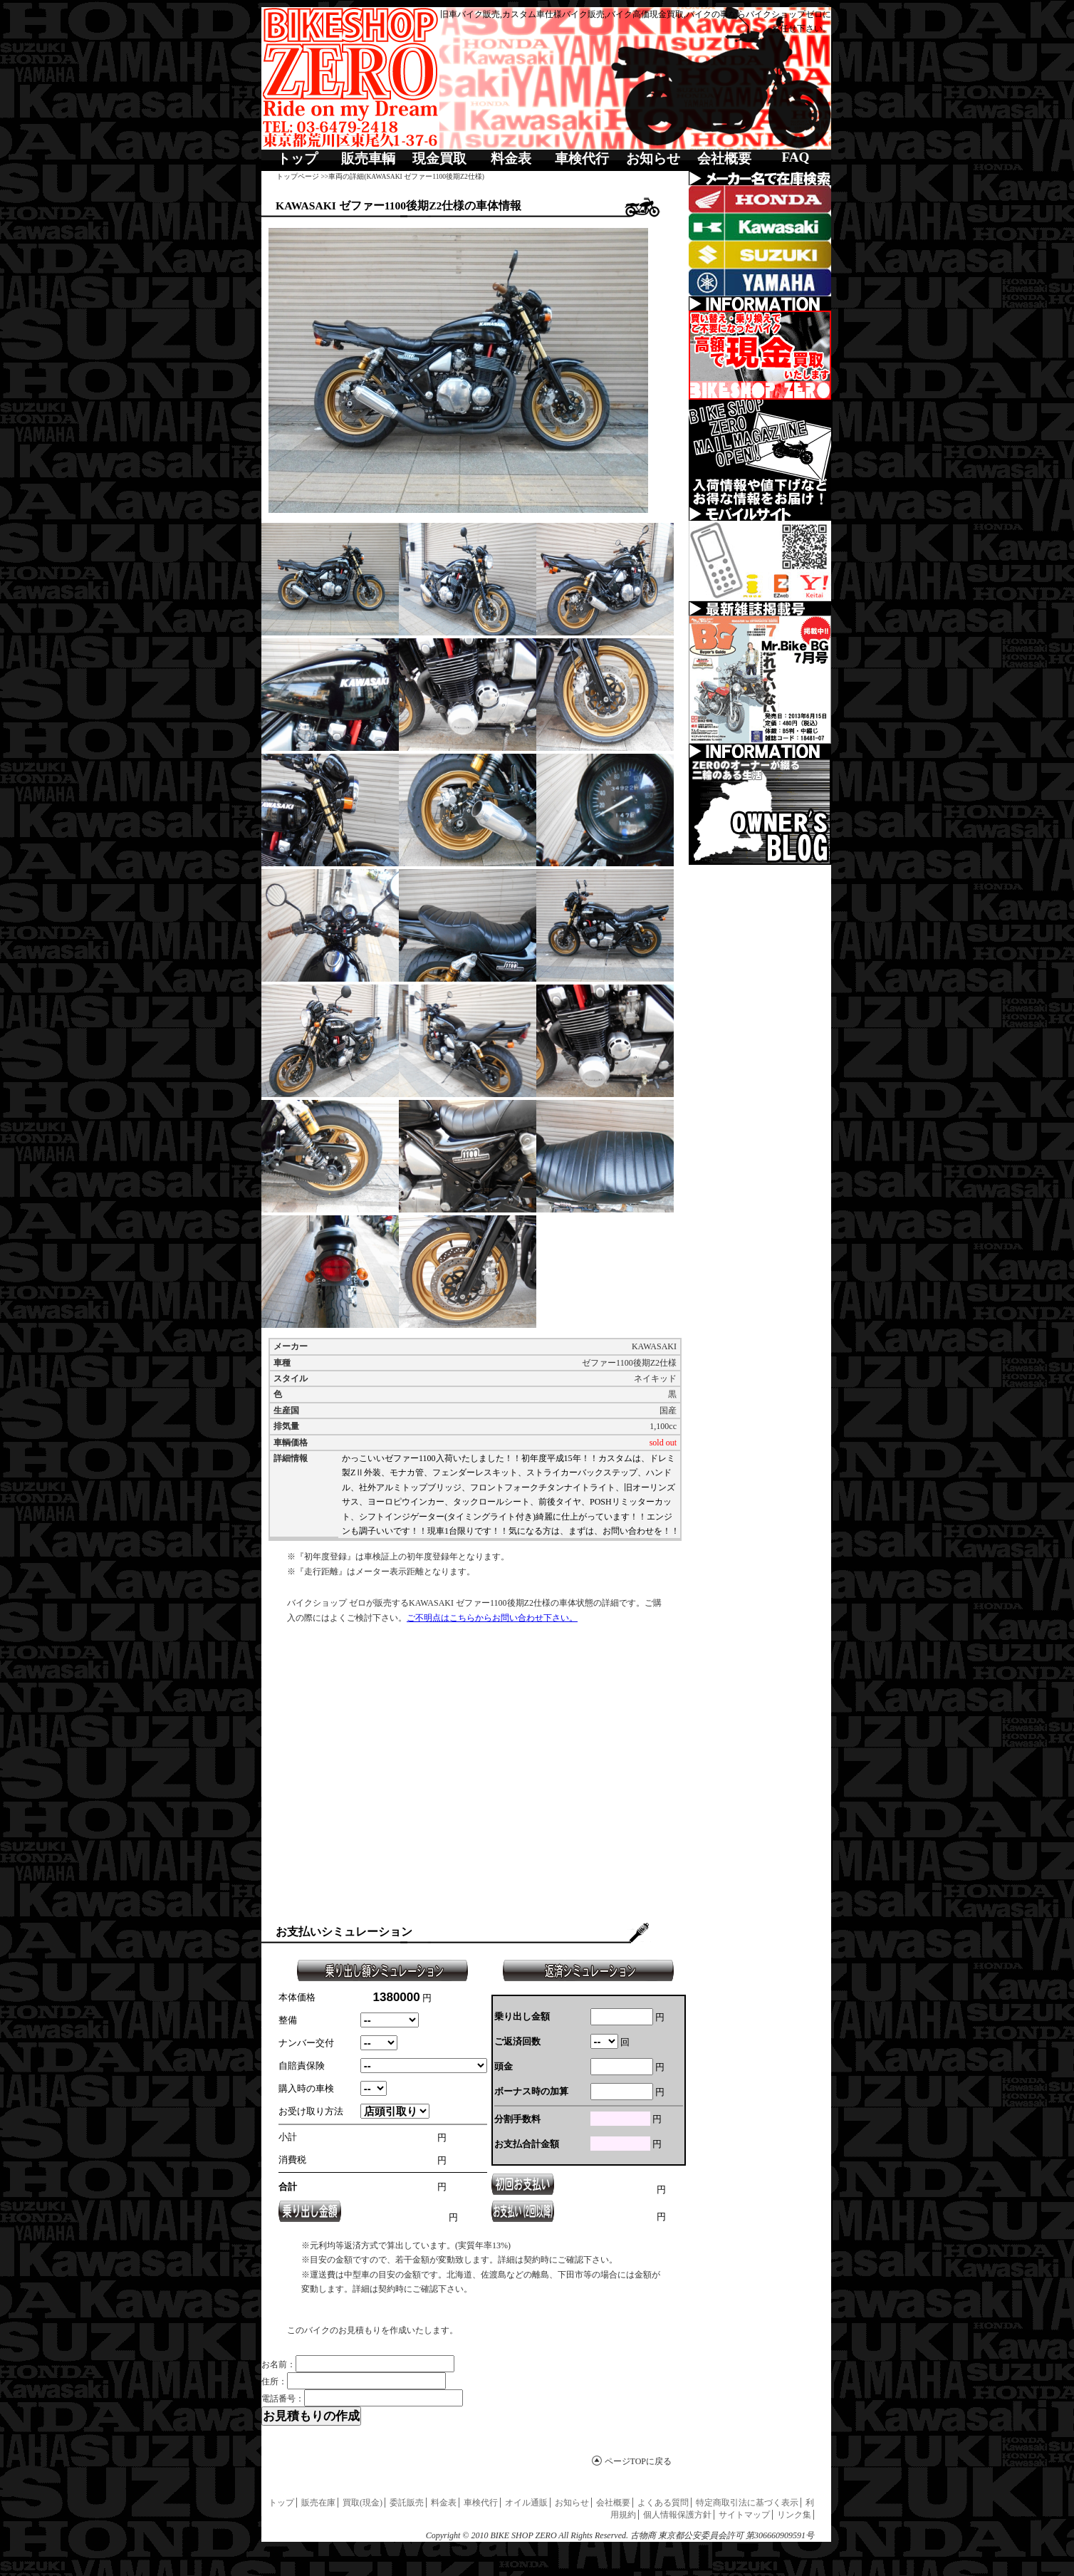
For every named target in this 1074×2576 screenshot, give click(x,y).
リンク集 (794, 2515)
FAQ (795, 157)
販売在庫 (318, 2503)
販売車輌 (368, 158)
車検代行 (582, 158)
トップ (297, 158)
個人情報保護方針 (677, 2515)
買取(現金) (362, 2503)
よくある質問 (663, 2503)
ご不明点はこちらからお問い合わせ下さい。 (492, 1618)
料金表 (511, 158)
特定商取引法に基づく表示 (747, 2503)
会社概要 (724, 158)
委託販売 (407, 2503)
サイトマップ (744, 2515)
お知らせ (653, 158)
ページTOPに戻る (638, 2461)
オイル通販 (526, 2503)
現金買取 (439, 158)
